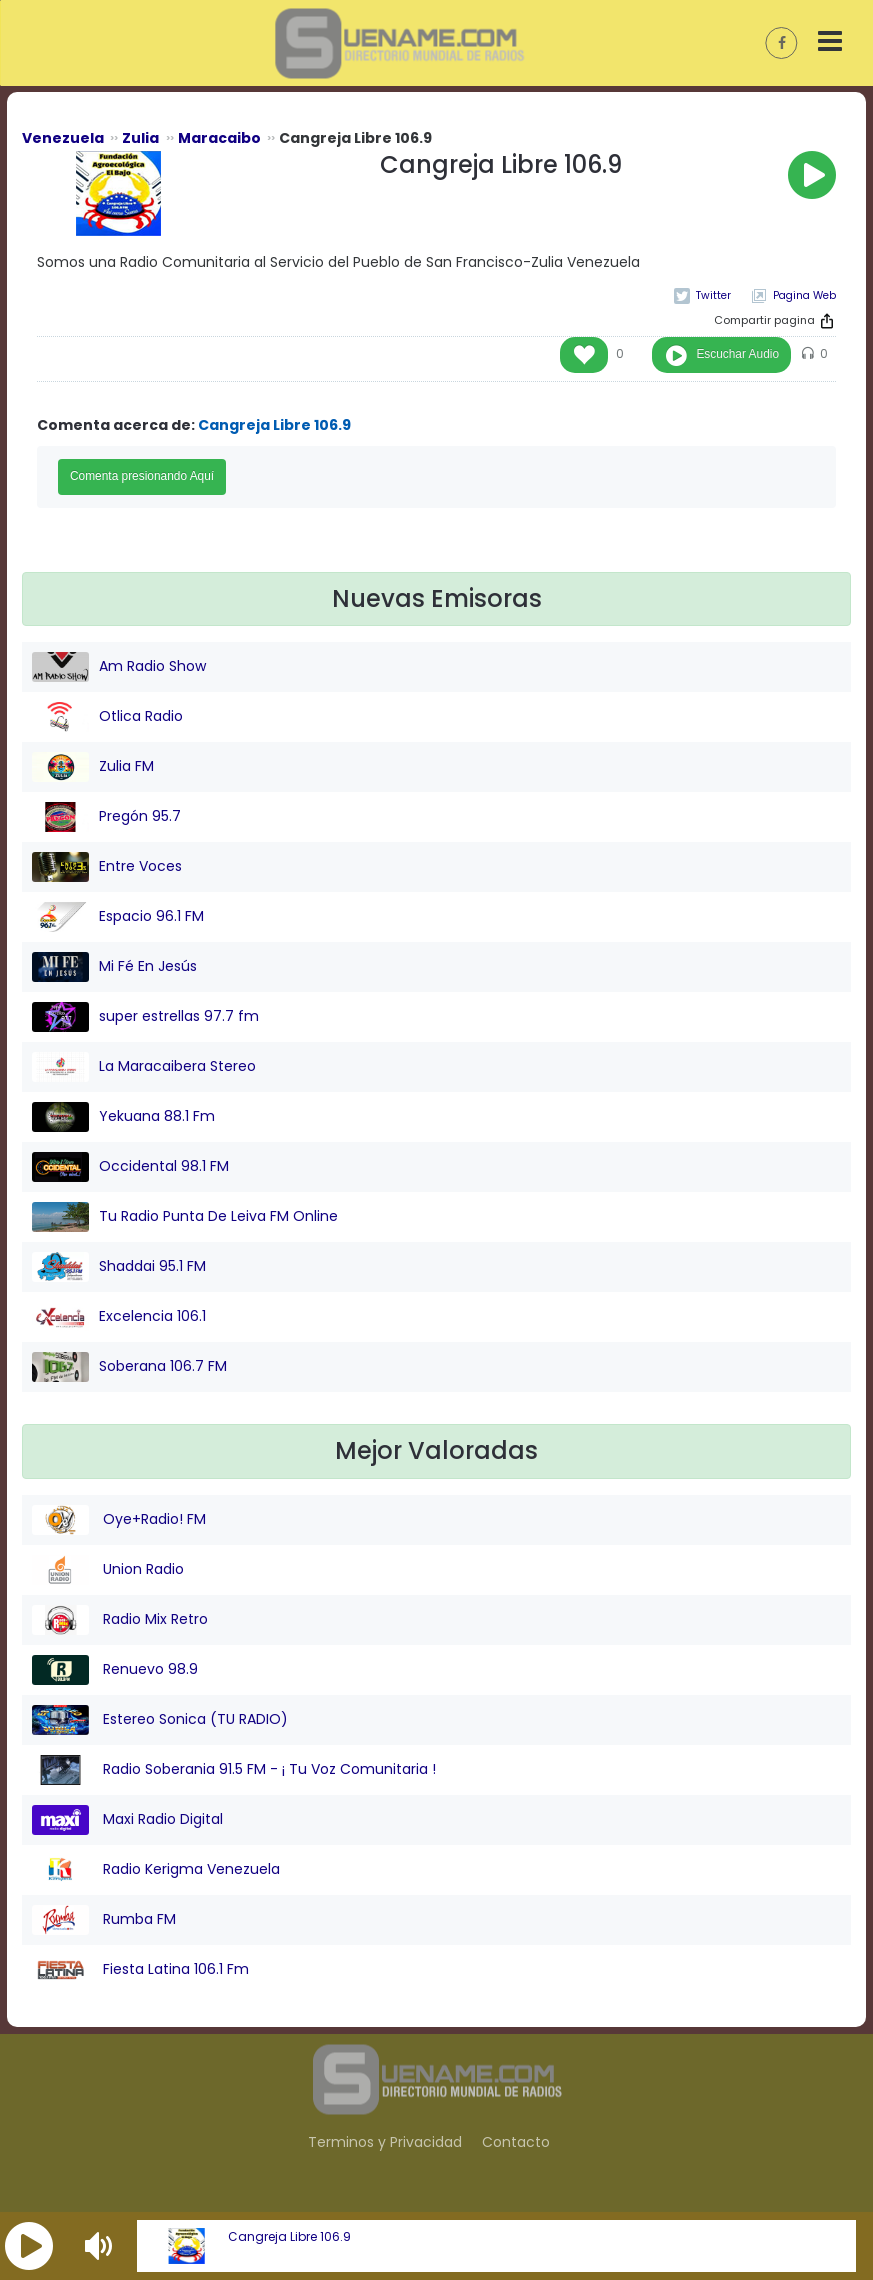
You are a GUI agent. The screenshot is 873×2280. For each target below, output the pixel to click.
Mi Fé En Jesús (114, 967)
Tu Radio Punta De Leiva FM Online (185, 1217)
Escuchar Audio (737, 354)
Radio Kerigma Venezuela (156, 1870)
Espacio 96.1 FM (118, 917)
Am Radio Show (119, 667)
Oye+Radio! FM (119, 1520)
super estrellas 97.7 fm (145, 1017)
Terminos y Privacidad (385, 2142)
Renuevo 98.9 (115, 1670)
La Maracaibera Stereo (144, 1067)
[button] (29, 2246)
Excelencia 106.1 (119, 1317)
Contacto (516, 2142)
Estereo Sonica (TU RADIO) (160, 1720)
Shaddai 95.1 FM (119, 1267)
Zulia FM (93, 767)
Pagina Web (804, 295)
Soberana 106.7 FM (129, 1367)
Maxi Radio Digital (127, 1820)
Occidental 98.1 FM (130, 1167)
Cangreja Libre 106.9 (289, 2237)
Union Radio (108, 1570)
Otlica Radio (107, 717)
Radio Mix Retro (120, 1620)
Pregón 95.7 (106, 817)
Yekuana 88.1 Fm (123, 1117)
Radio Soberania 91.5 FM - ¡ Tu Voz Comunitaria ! (234, 1770)
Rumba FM (104, 1920)
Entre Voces (107, 867)
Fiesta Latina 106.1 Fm (140, 1970)
